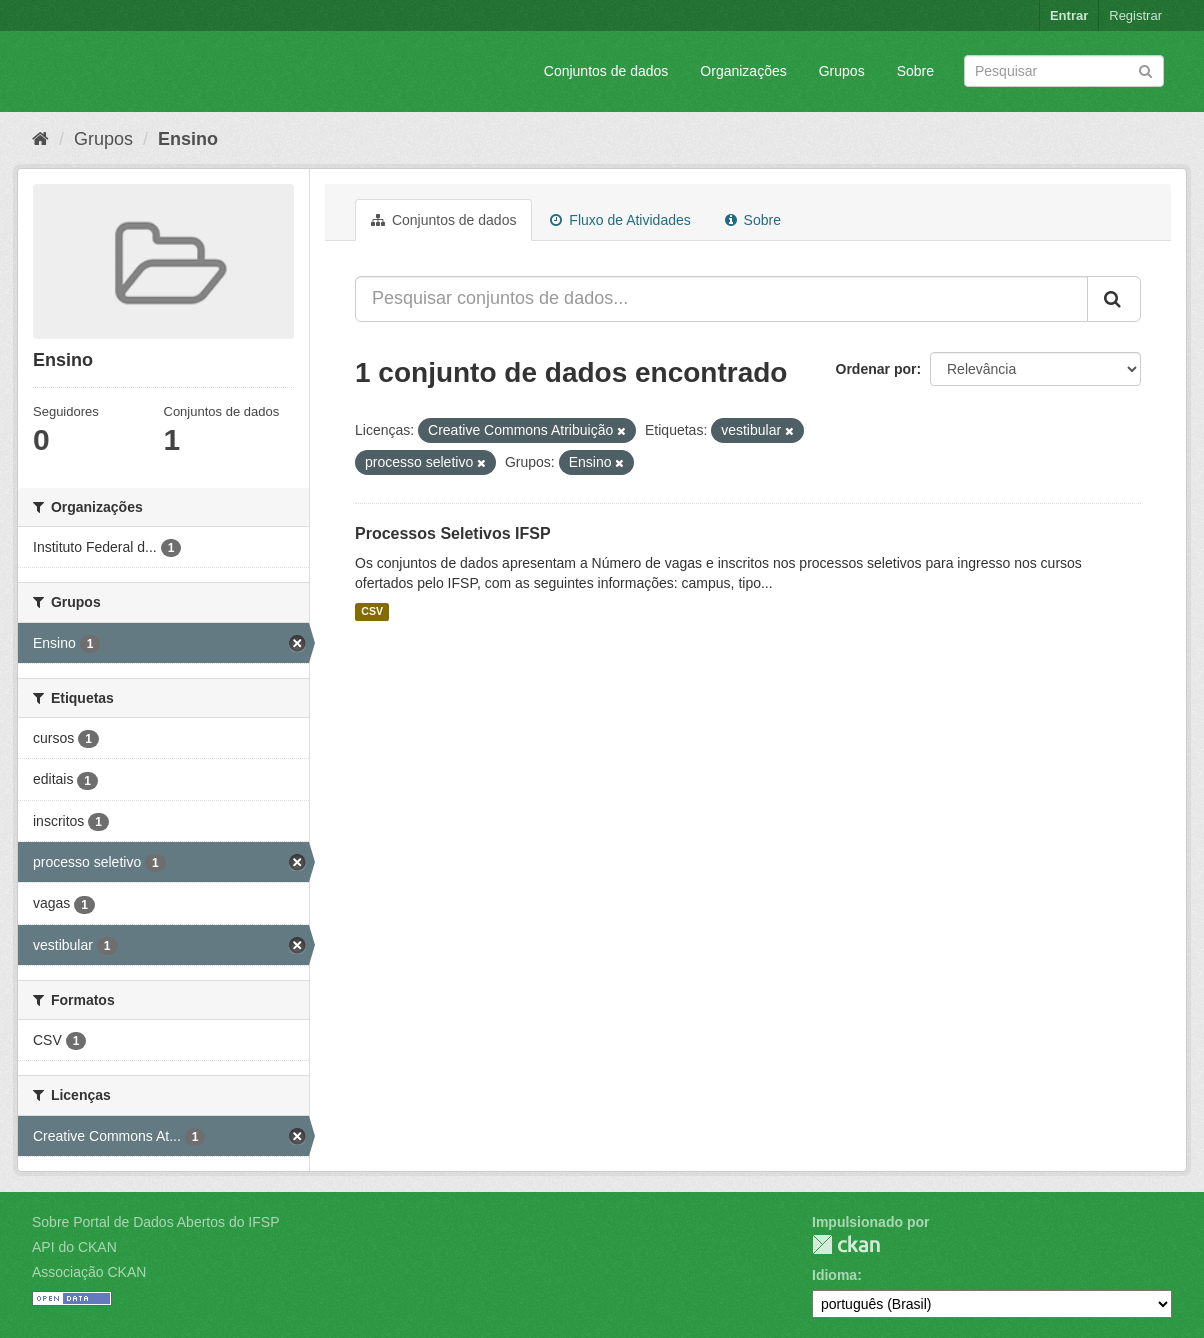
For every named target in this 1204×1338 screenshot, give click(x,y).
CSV (372, 612)
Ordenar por (876, 369)
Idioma (834, 1275)
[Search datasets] (1064, 71)
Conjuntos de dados (606, 71)
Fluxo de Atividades (620, 220)
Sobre (915, 71)
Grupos (842, 71)
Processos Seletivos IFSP (453, 533)
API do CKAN (74, 1247)
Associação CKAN (89, 1272)
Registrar (1135, 15)
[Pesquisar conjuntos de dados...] (721, 299)
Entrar (1069, 15)
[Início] (40, 139)
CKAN (846, 1244)
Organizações (743, 71)
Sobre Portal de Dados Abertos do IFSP (155, 1222)
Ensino (188, 139)
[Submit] (1145, 69)
